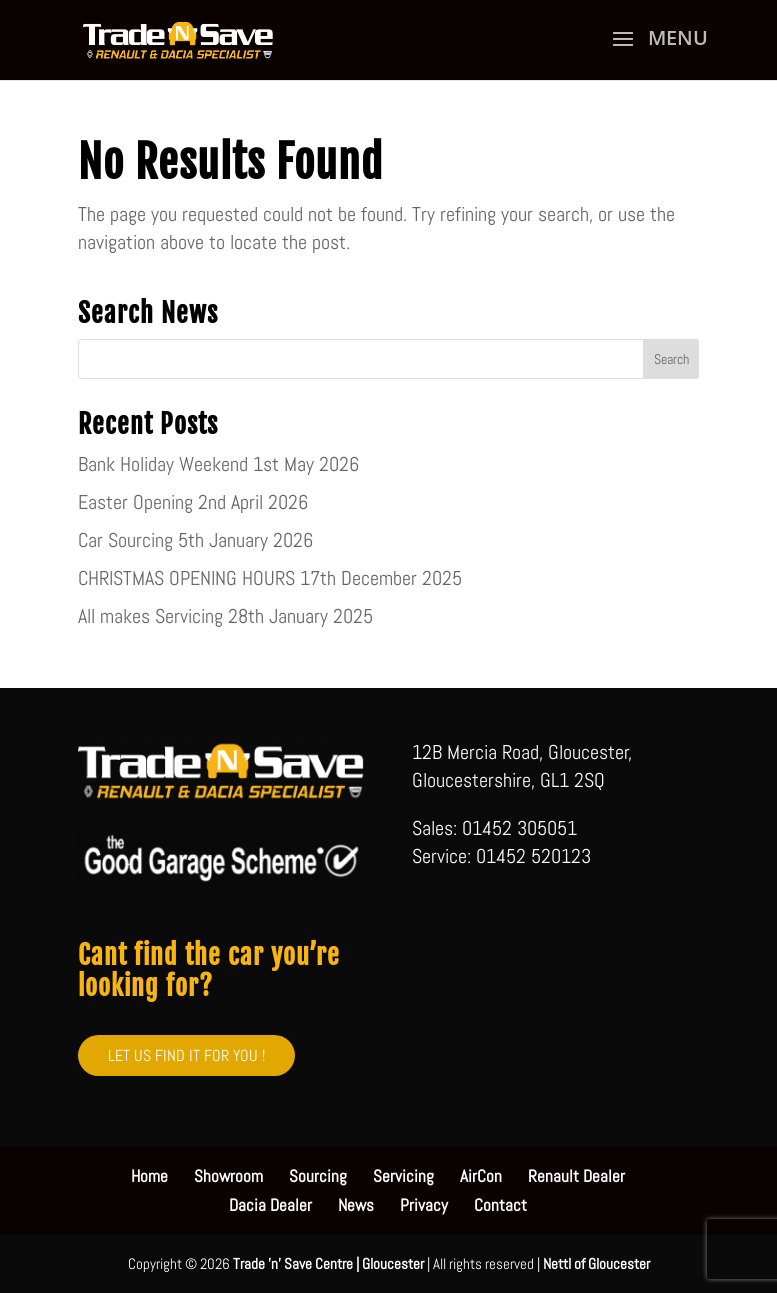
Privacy (424, 1205)
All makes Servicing (150, 616)
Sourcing (318, 1176)
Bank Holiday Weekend (163, 464)
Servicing (403, 1176)
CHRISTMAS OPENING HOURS (186, 578)
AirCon (481, 1176)
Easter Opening (135, 502)
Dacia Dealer (270, 1205)
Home (149, 1176)
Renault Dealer (576, 1176)
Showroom (228, 1176)
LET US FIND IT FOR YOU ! (186, 1055)
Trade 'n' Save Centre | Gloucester (328, 1263)
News (356, 1205)
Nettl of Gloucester (596, 1263)
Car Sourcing (125, 540)
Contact (500, 1205)
